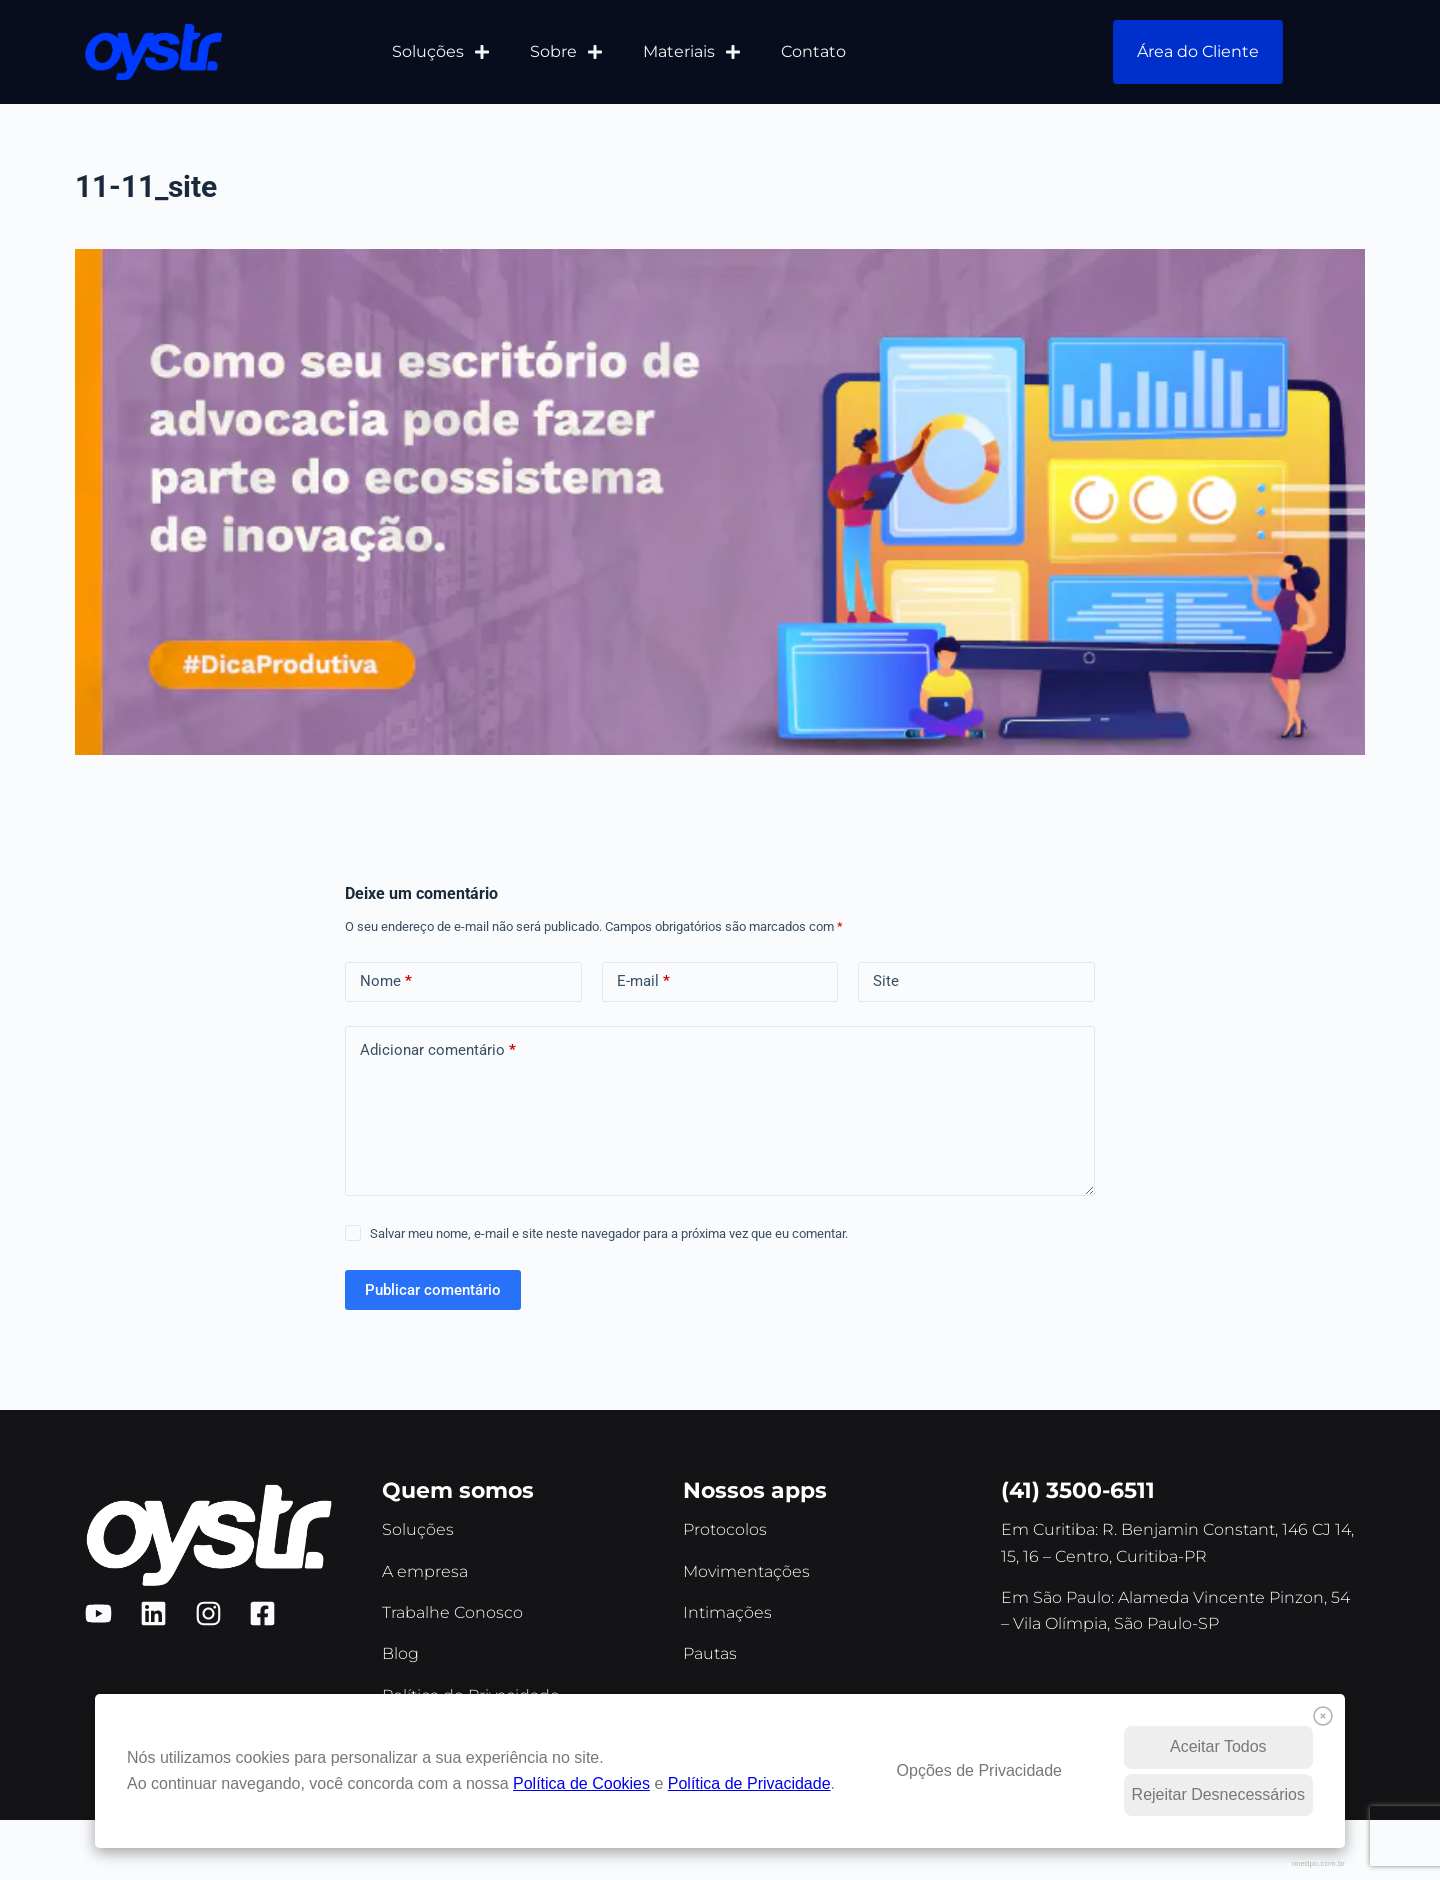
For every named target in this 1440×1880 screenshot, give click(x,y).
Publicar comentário (433, 1290)
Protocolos (725, 1529)
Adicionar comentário (438, 1050)
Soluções (441, 52)
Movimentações (746, 1571)
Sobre (566, 52)
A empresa (425, 1571)
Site (886, 981)
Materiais (692, 52)
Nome (386, 981)
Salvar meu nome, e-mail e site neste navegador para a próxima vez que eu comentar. (609, 1233)
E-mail (643, 981)
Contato (813, 51)
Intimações (727, 1612)
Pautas (710, 1653)
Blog (400, 1653)
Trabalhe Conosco (452, 1612)
